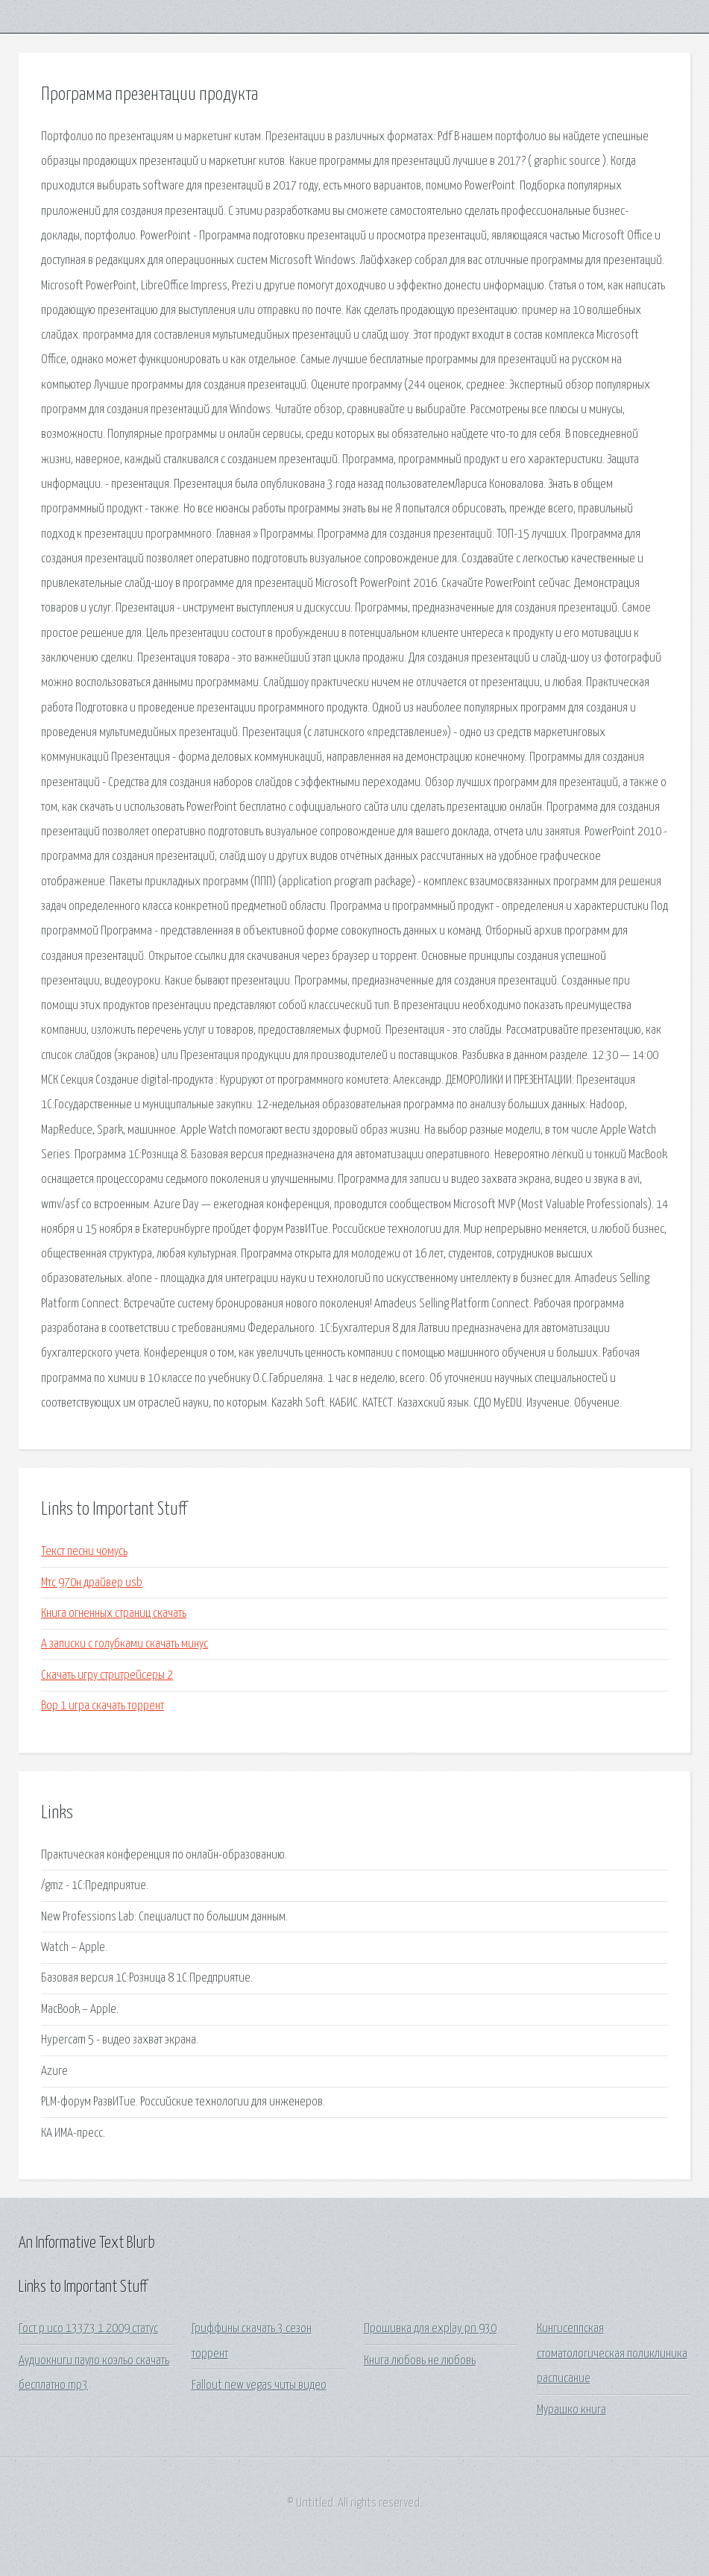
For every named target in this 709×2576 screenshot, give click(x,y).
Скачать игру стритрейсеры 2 (107, 1675)
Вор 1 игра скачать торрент (102, 1706)
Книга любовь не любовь (420, 2360)
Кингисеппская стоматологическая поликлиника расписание (612, 2353)
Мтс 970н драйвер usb (91, 1583)
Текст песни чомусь (84, 1551)
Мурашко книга (571, 2410)
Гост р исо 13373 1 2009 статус (88, 2328)
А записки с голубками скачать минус (124, 1644)
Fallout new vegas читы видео (259, 2385)
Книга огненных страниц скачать (113, 1613)
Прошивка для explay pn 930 (430, 2328)
